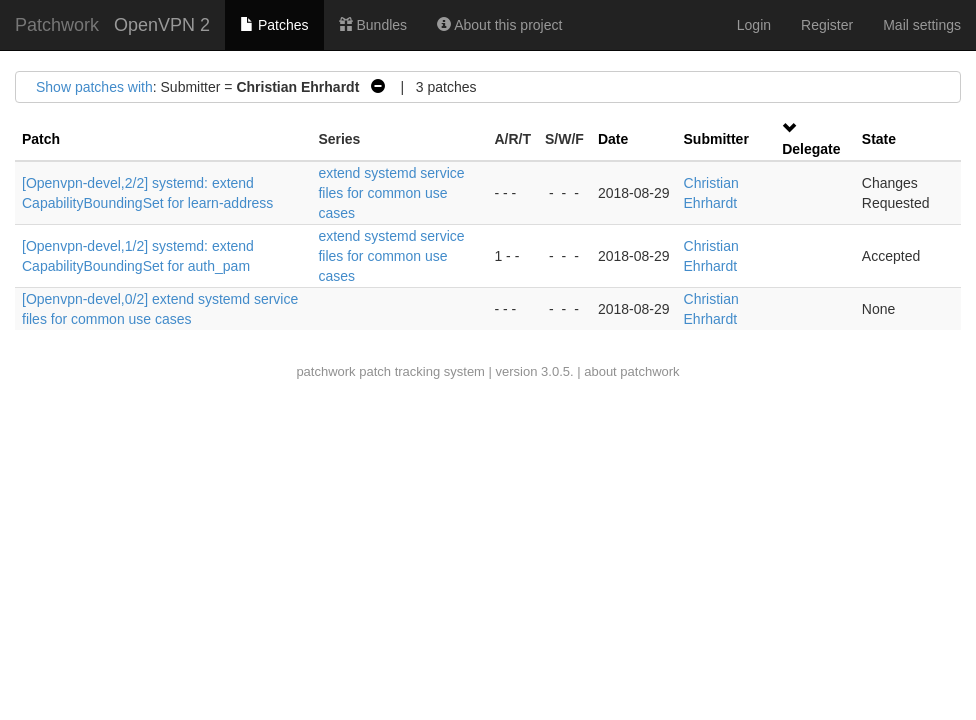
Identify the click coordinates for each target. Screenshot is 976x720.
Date (613, 139)
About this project (499, 25)
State (879, 139)
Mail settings (922, 25)
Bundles (373, 25)
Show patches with (94, 87)
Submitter (716, 139)
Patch (41, 139)
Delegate (811, 149)
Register (827, 25)
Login (754, 25)
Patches (274, 25)
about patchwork (631, 371)
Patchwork (57, 25)
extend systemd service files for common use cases (391, 193)
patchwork (325, 371)
